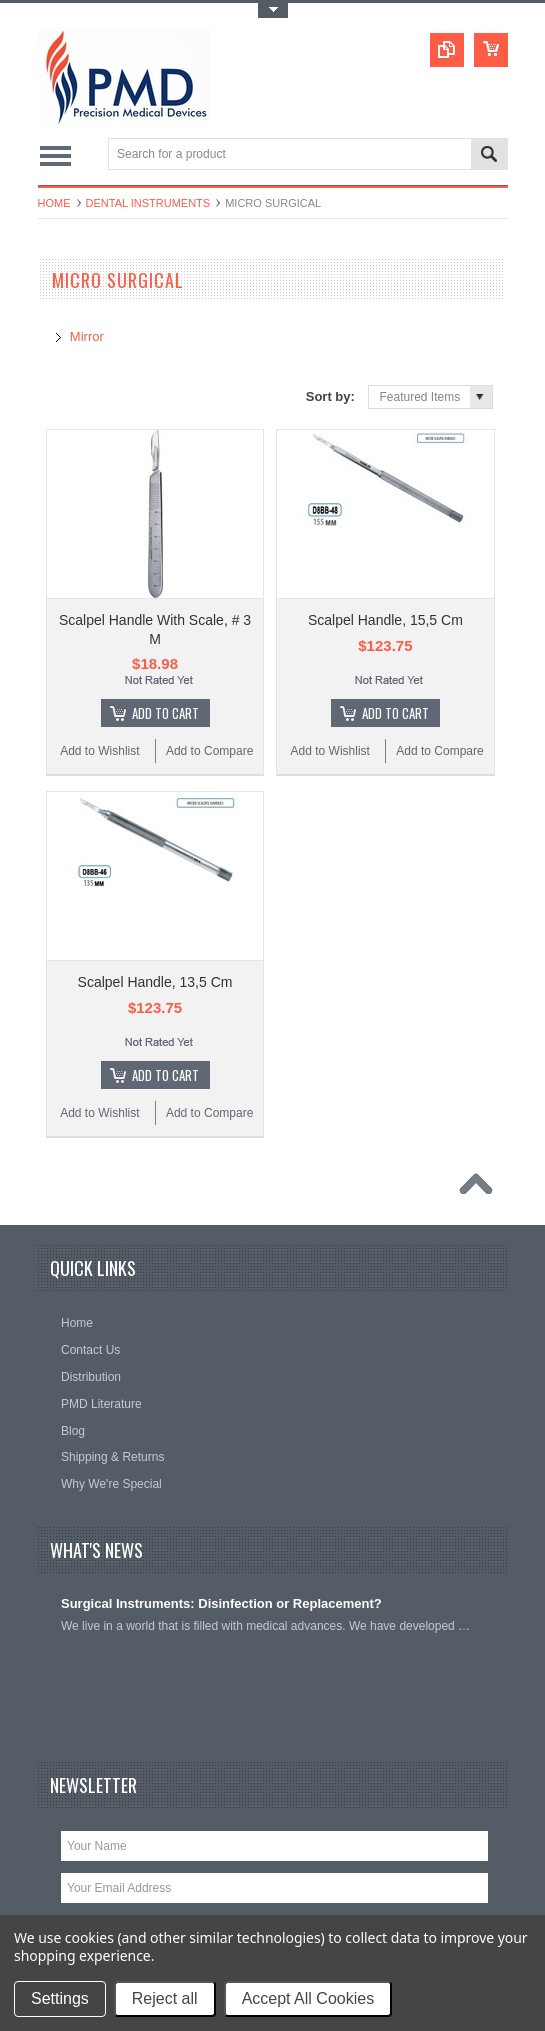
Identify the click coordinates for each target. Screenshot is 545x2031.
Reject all (165, 1998)
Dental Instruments (148, 203)
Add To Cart (165, 713)
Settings (60, 1998)
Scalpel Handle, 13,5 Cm (155, 982)
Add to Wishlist (99, 751)
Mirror (87, 336)
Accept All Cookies (308, 1998)
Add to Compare (209, 751)
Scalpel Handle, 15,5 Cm (385, 620)
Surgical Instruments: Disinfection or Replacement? (221, 1603)
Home (54, 203)
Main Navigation (55, 155)
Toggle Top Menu (273, 10)
